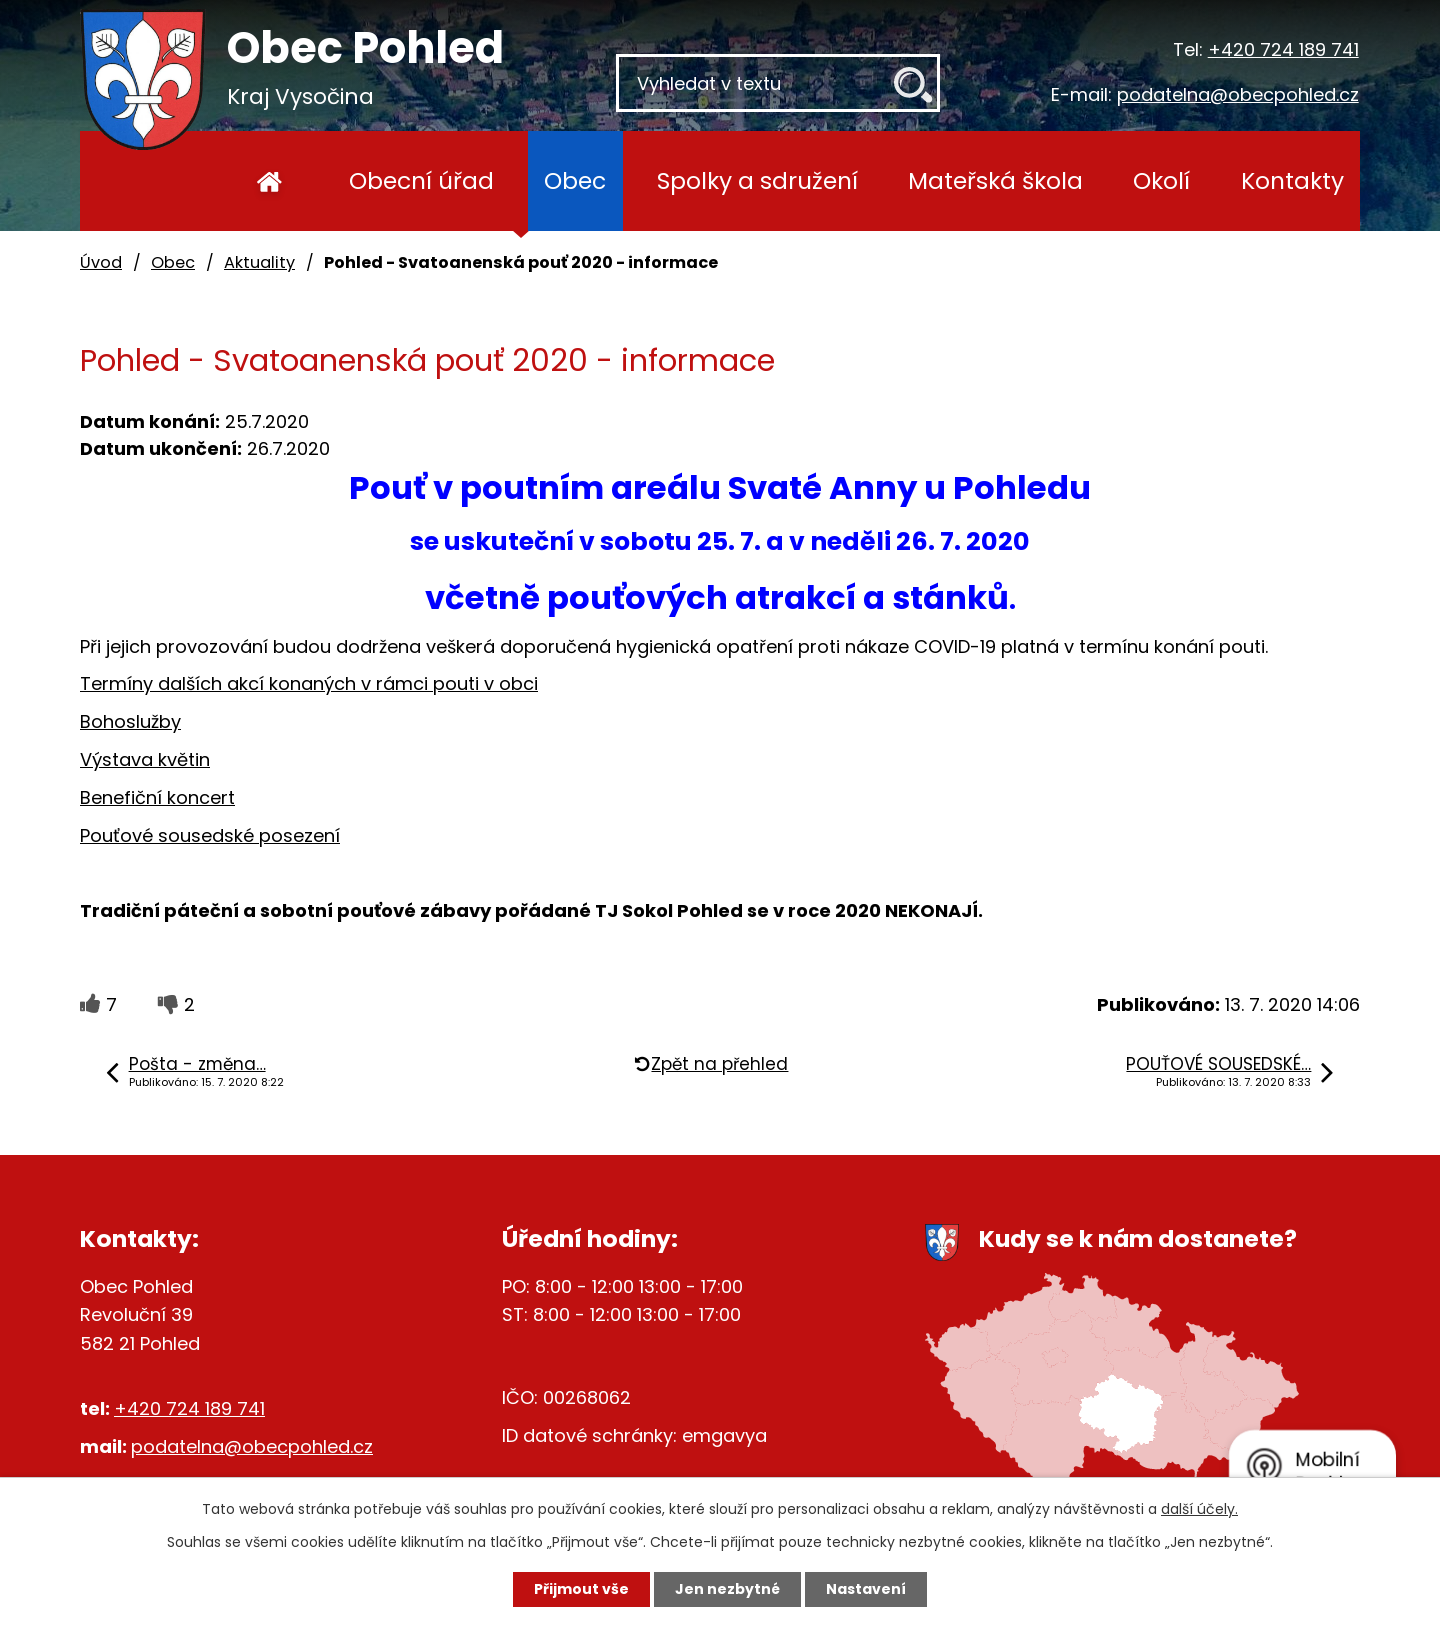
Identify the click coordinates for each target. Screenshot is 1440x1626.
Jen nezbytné (727, 1589)
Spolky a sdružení (757, 180)
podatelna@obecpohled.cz (1238, 94)
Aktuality (259, 262)
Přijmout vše (581, 1589)
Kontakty (1292, 180)
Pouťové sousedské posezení (210, 835)
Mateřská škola (995, 180)
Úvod (269, 181)
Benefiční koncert (157, 797)
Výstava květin (145, 759)
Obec (575, 180)
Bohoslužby (130, 721)
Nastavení (866, 1589)
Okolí (1161, 180)
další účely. (1199, 1509)
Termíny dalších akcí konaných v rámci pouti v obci (309, 683)
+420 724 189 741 (1283, 49)
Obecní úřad (421, 180)
